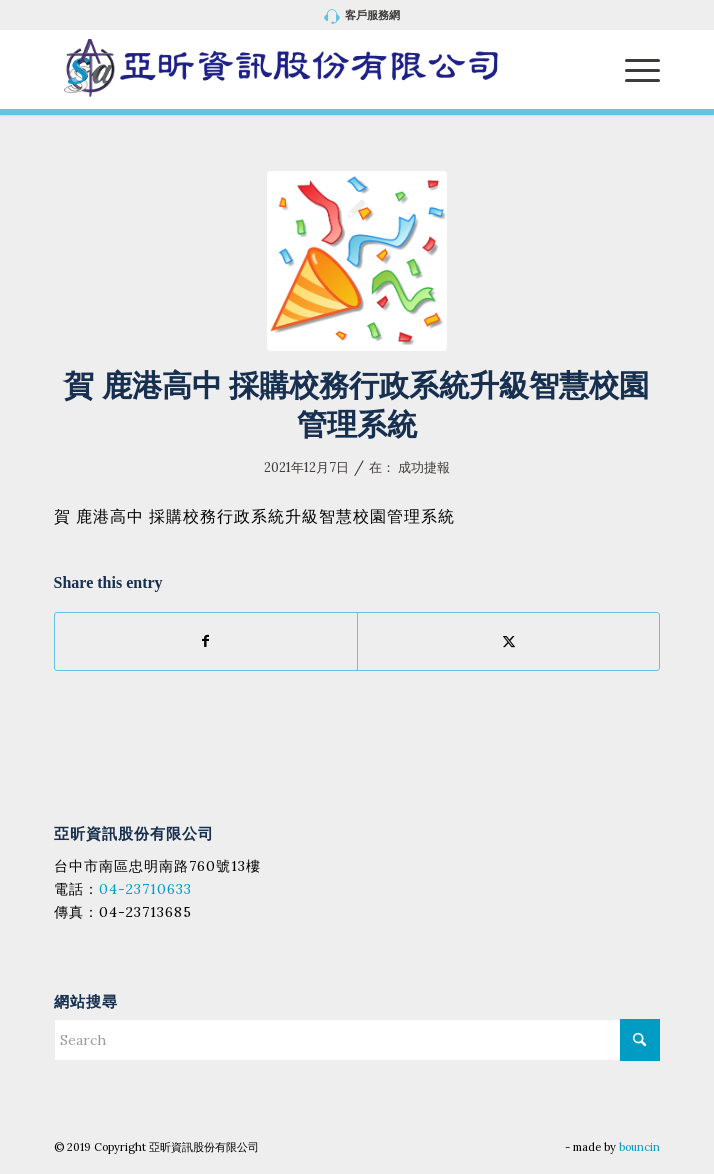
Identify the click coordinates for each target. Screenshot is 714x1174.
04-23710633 (145, 889)
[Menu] (632, 69)
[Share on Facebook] (206, 641)
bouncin (639, 1147)
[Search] (357, 1040)
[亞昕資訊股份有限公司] (297, 69)
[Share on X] (508, 641)
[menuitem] (362, 16)
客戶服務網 (362, 16)
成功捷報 (424, 467)
